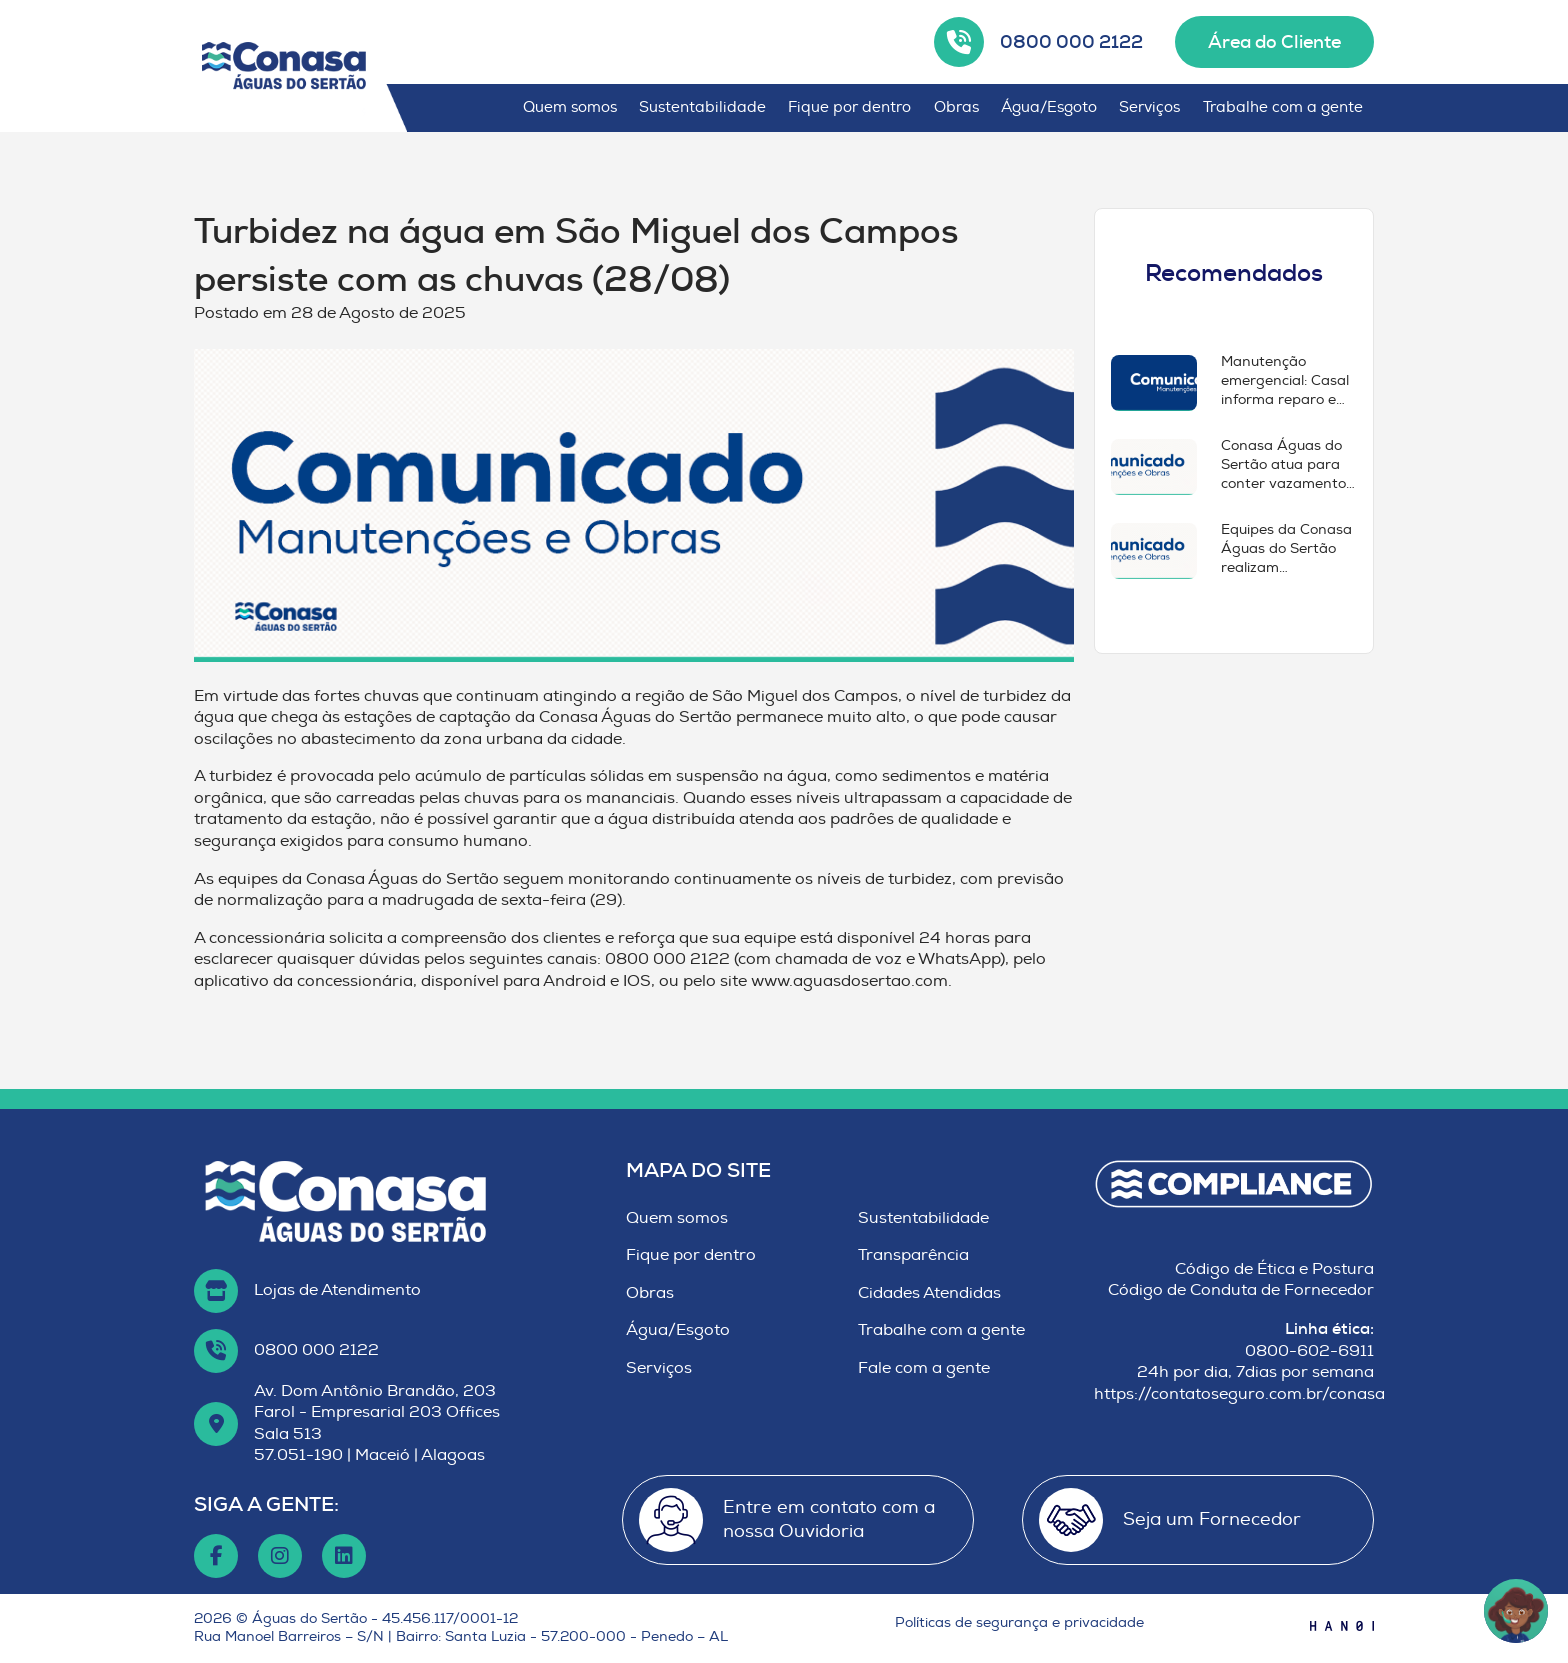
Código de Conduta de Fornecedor (1241, 1290)
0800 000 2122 (1071, 42)
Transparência (913, 1255)
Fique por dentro (849, 107)
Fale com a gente (924, 1368)
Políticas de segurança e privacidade (1019, 1622)
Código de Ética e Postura (1274, 1269)
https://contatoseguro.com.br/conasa (1239, 1394)
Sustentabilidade (702, 107)
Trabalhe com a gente (1283, 107)
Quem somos (570, 107)
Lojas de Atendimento (337, 1290)
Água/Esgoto (1049, 107)
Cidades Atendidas (929, 1293)
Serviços (1149, 107)
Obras (956, 107)
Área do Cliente (1274, 42)
